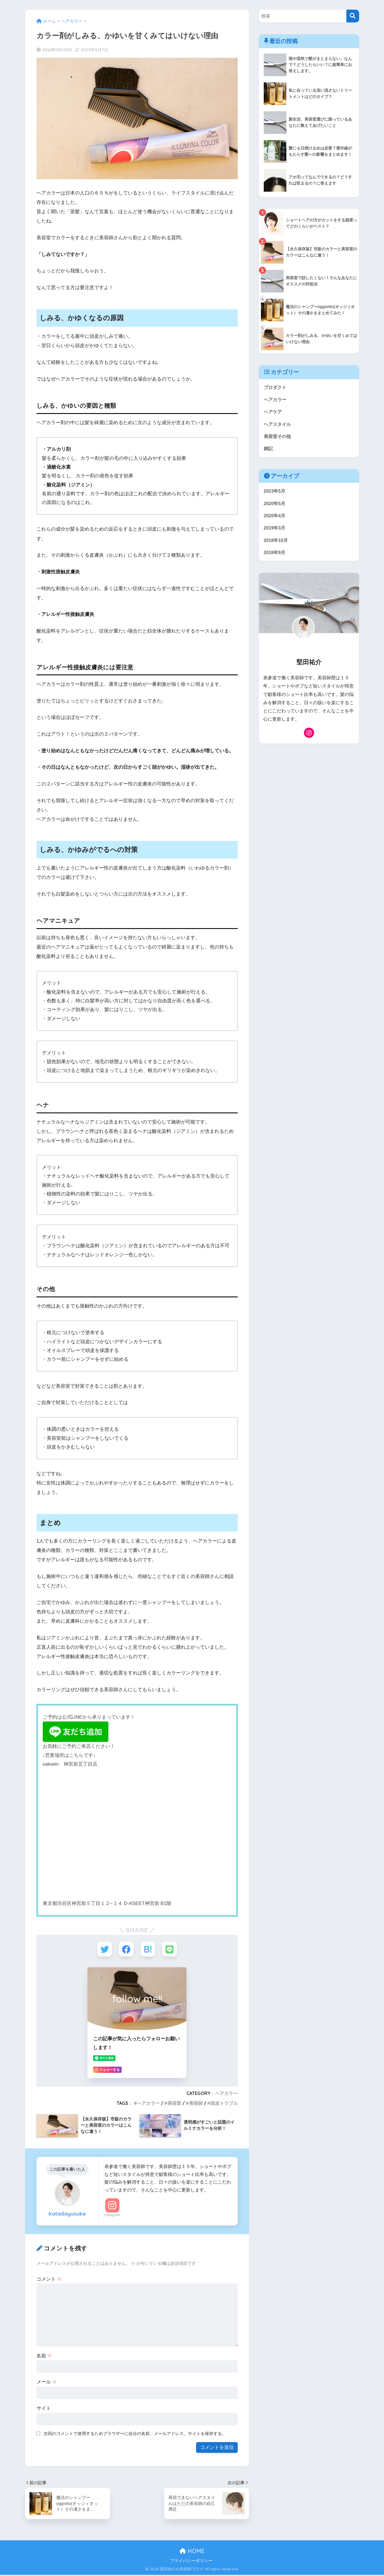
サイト (44, 2409)
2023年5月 (275, 493)
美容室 (174, 2104)
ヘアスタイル (278, 425)
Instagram (112, 2216)
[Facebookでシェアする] (126, 1949)
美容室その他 (278, 438)
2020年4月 (275, 519)
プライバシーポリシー (191, 2561)
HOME (192, 2551)
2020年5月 (275, 506)
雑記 (268, 450)
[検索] (352, 16)
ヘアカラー (226, 2094)
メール (47, 2383)
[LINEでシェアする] (171, 1949)
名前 (44, 2356)
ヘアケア (273, 412)
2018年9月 (275, 556)
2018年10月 (276, 544)
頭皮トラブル (224, 2104)
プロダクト (276, 387)
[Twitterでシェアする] (103, 1949)
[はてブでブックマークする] (148, 1949)
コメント (49, 2280)
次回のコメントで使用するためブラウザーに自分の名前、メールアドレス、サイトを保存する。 (135, 2434)
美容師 (196, 2104)
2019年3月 (275, 531)
